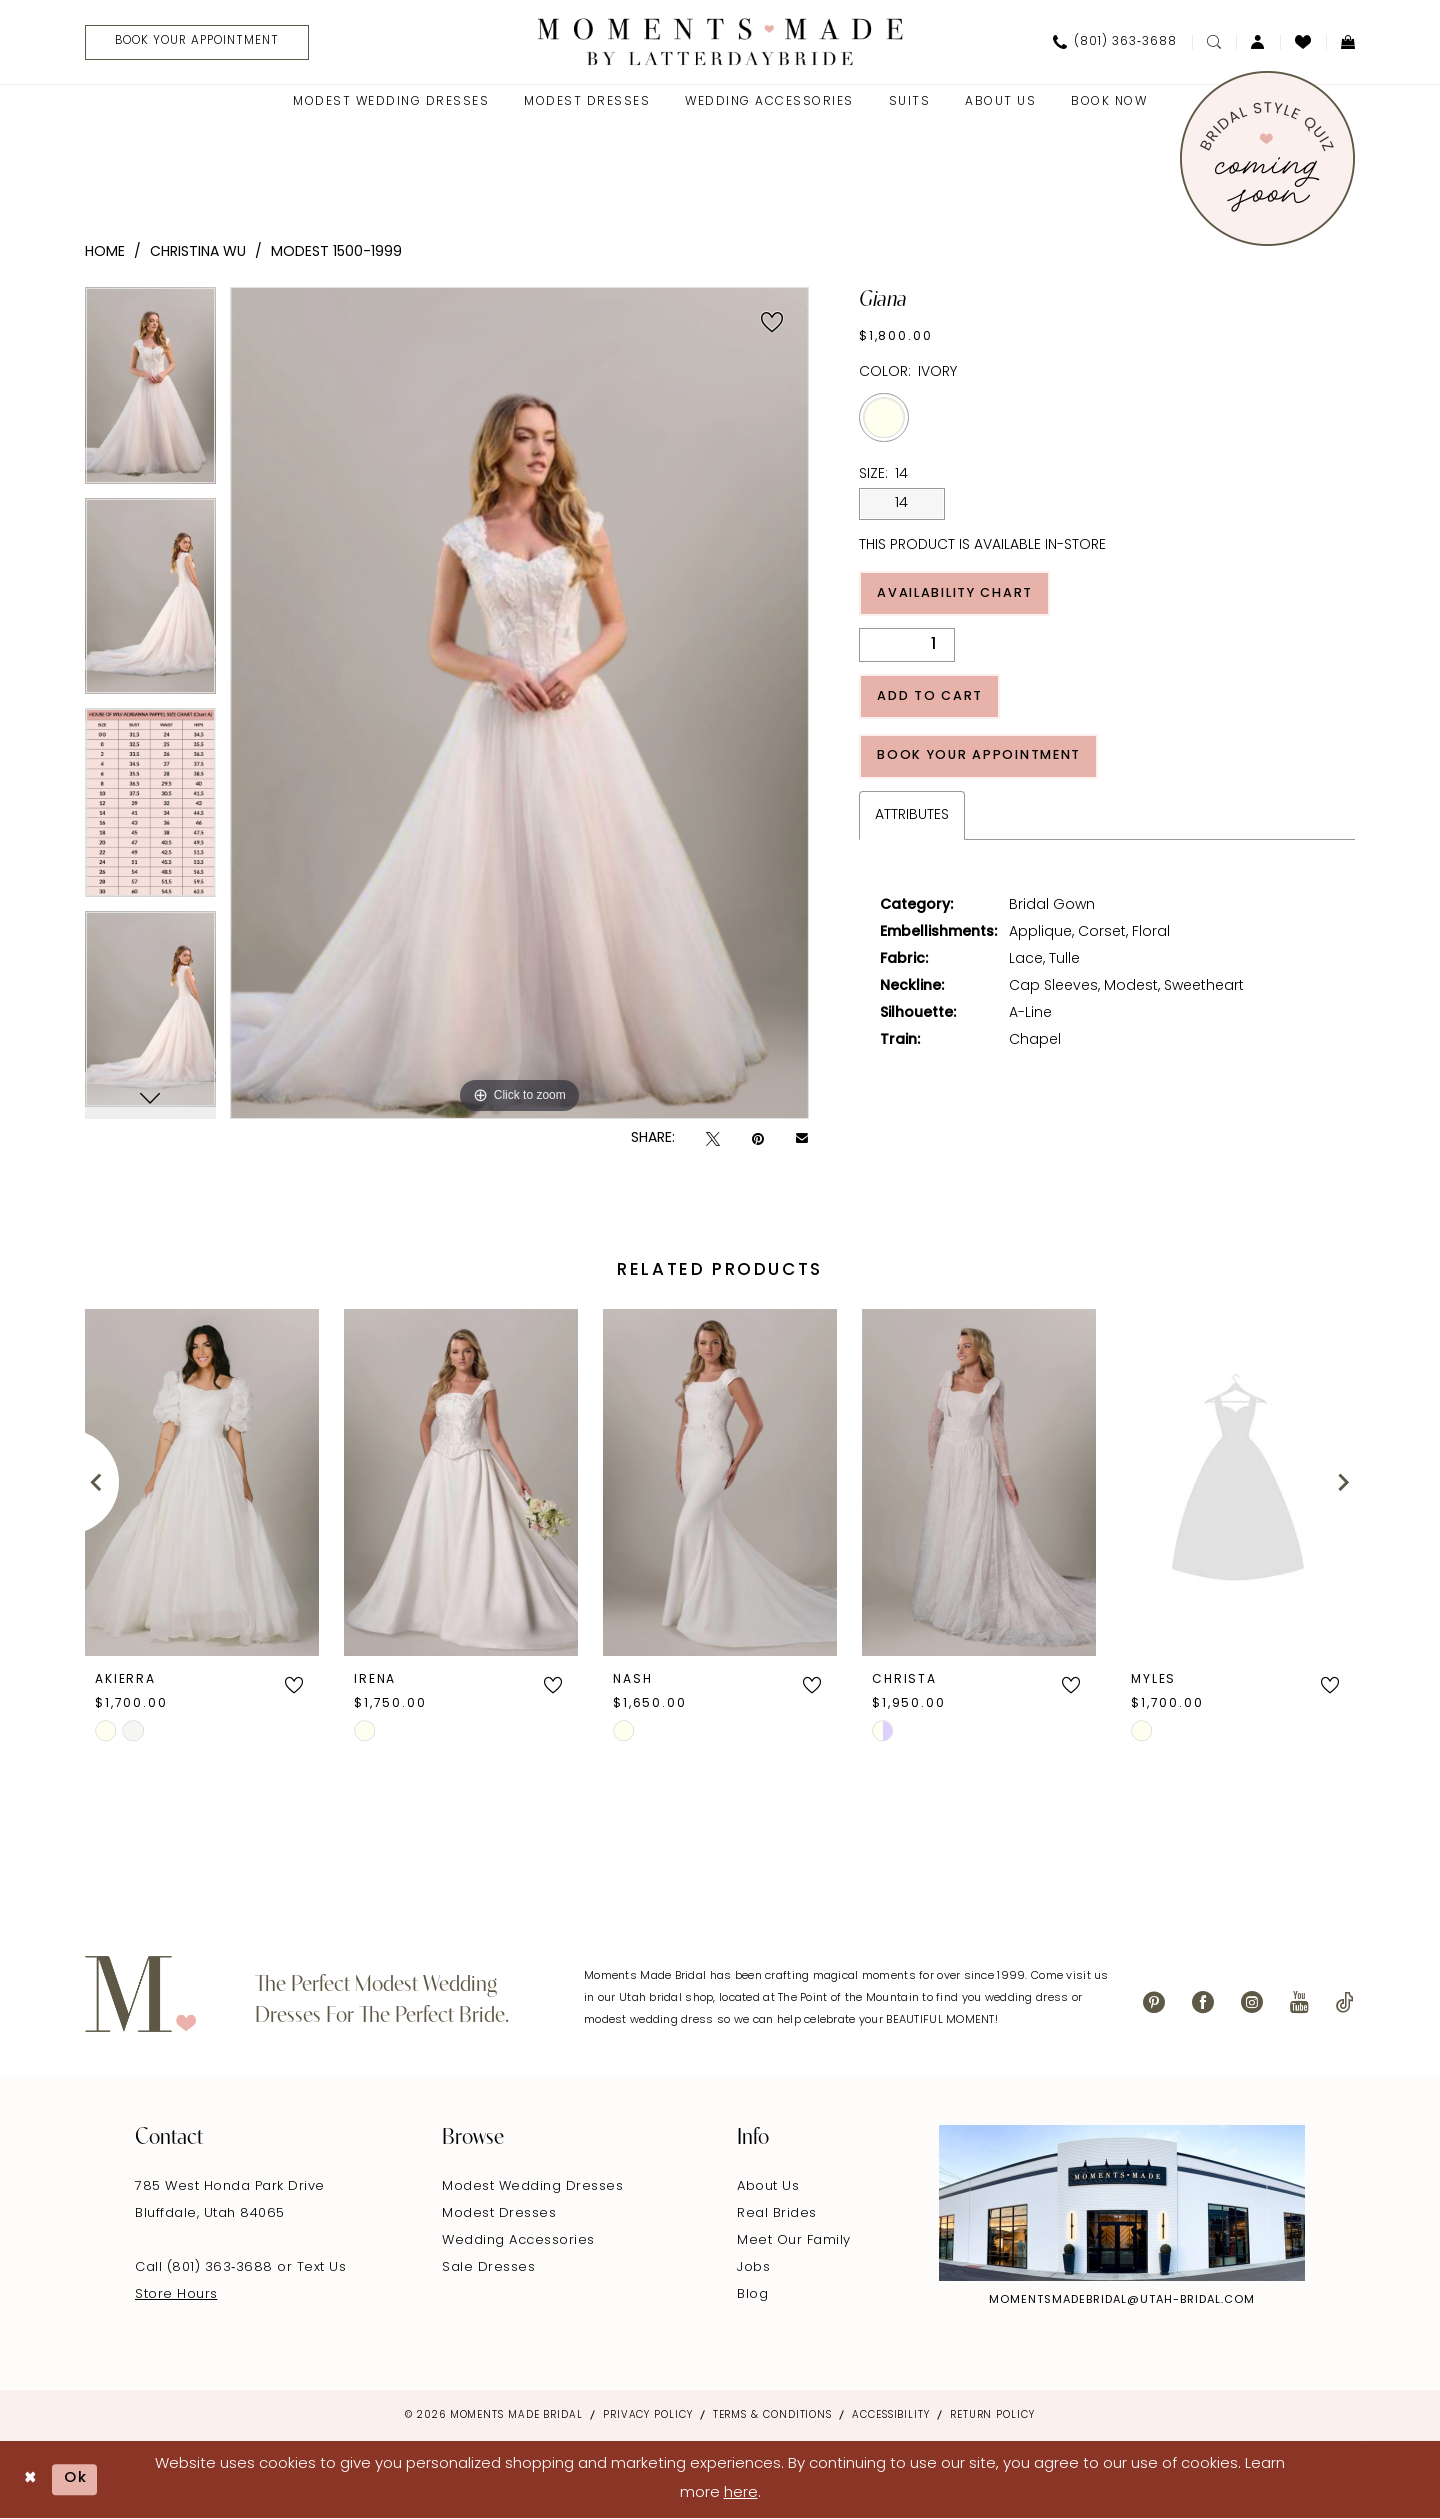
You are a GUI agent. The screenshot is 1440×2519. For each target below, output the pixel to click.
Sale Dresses (488, 2267)
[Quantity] (907, 647)
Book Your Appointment (984, 759)
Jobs (753, 2267)
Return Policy (992, 2415)
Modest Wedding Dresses (532, 2186)
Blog (752, 2294)
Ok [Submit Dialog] (77, 2479)
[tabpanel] (150, 392)
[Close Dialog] (30, 2479)
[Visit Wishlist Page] (1303, 42)
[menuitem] (192, 42)
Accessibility (891, 2415)
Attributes (912, 819)
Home (105, 252)
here (741, 2493)
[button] (1258, 42)
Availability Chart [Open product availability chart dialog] (960, 594)
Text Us (322, 2267)
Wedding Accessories (518, 2240)
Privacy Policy (648, 2415)
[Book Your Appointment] (200, 42)
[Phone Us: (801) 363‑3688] (1115, 42)
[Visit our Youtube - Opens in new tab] (1299, 2002)
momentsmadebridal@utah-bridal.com (1122, 2300)
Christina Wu (198, 252)
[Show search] (1214, 42)
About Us (768, 2186)
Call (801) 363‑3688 (206, 2267)
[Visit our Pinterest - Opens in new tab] (1154, 2002)
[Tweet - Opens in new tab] (713, 1139)
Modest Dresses (499, 2213)
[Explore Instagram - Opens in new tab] (1122, 2203)
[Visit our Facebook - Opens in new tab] (1203, 2002)
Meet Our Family (794, 2240)
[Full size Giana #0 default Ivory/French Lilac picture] (519, 703)
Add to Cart (931, 698)
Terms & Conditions (772, 2415)
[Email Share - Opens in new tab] (802, 1140)
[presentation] (202, 1482)
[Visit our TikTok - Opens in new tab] (1345, 2002)
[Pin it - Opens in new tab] (758, 1139)
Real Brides (777, 2213)
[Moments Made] (720, 41)
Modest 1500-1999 (336, 252)
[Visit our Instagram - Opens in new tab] (1252, 2002)
